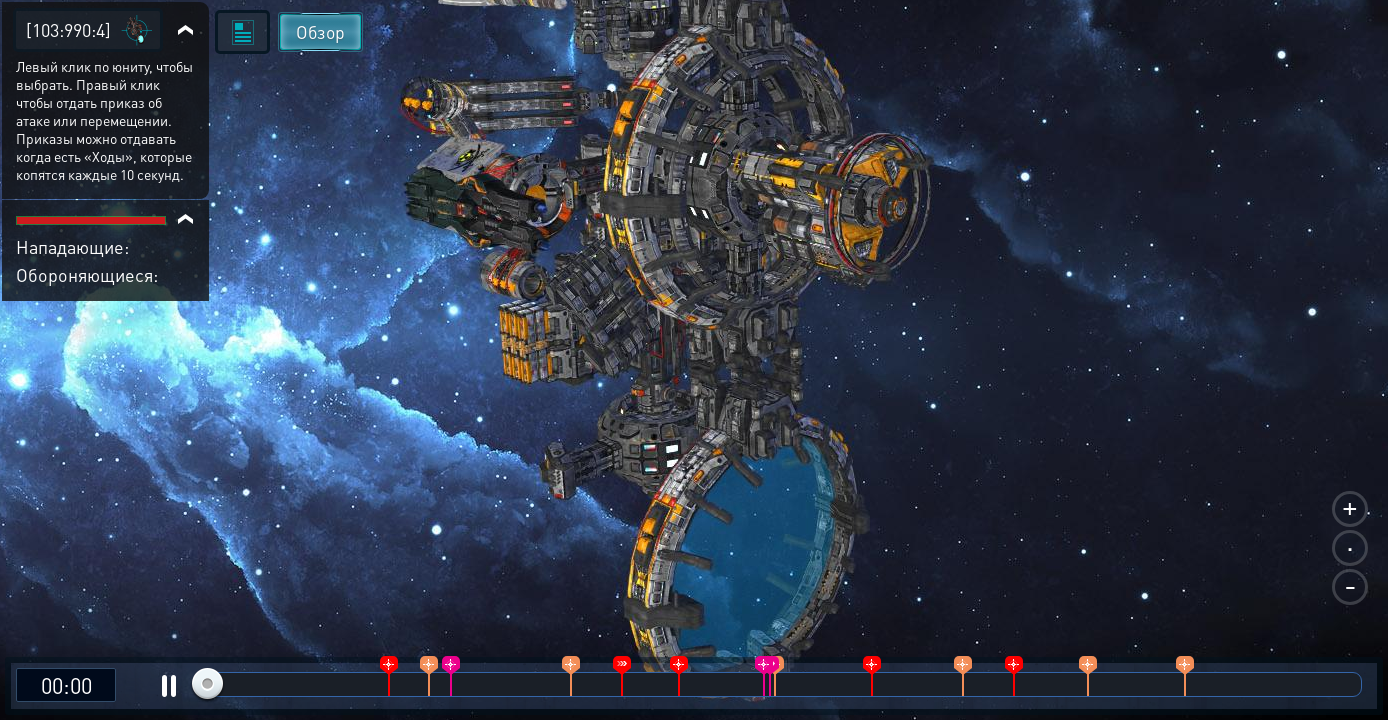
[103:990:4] (68, 29)
